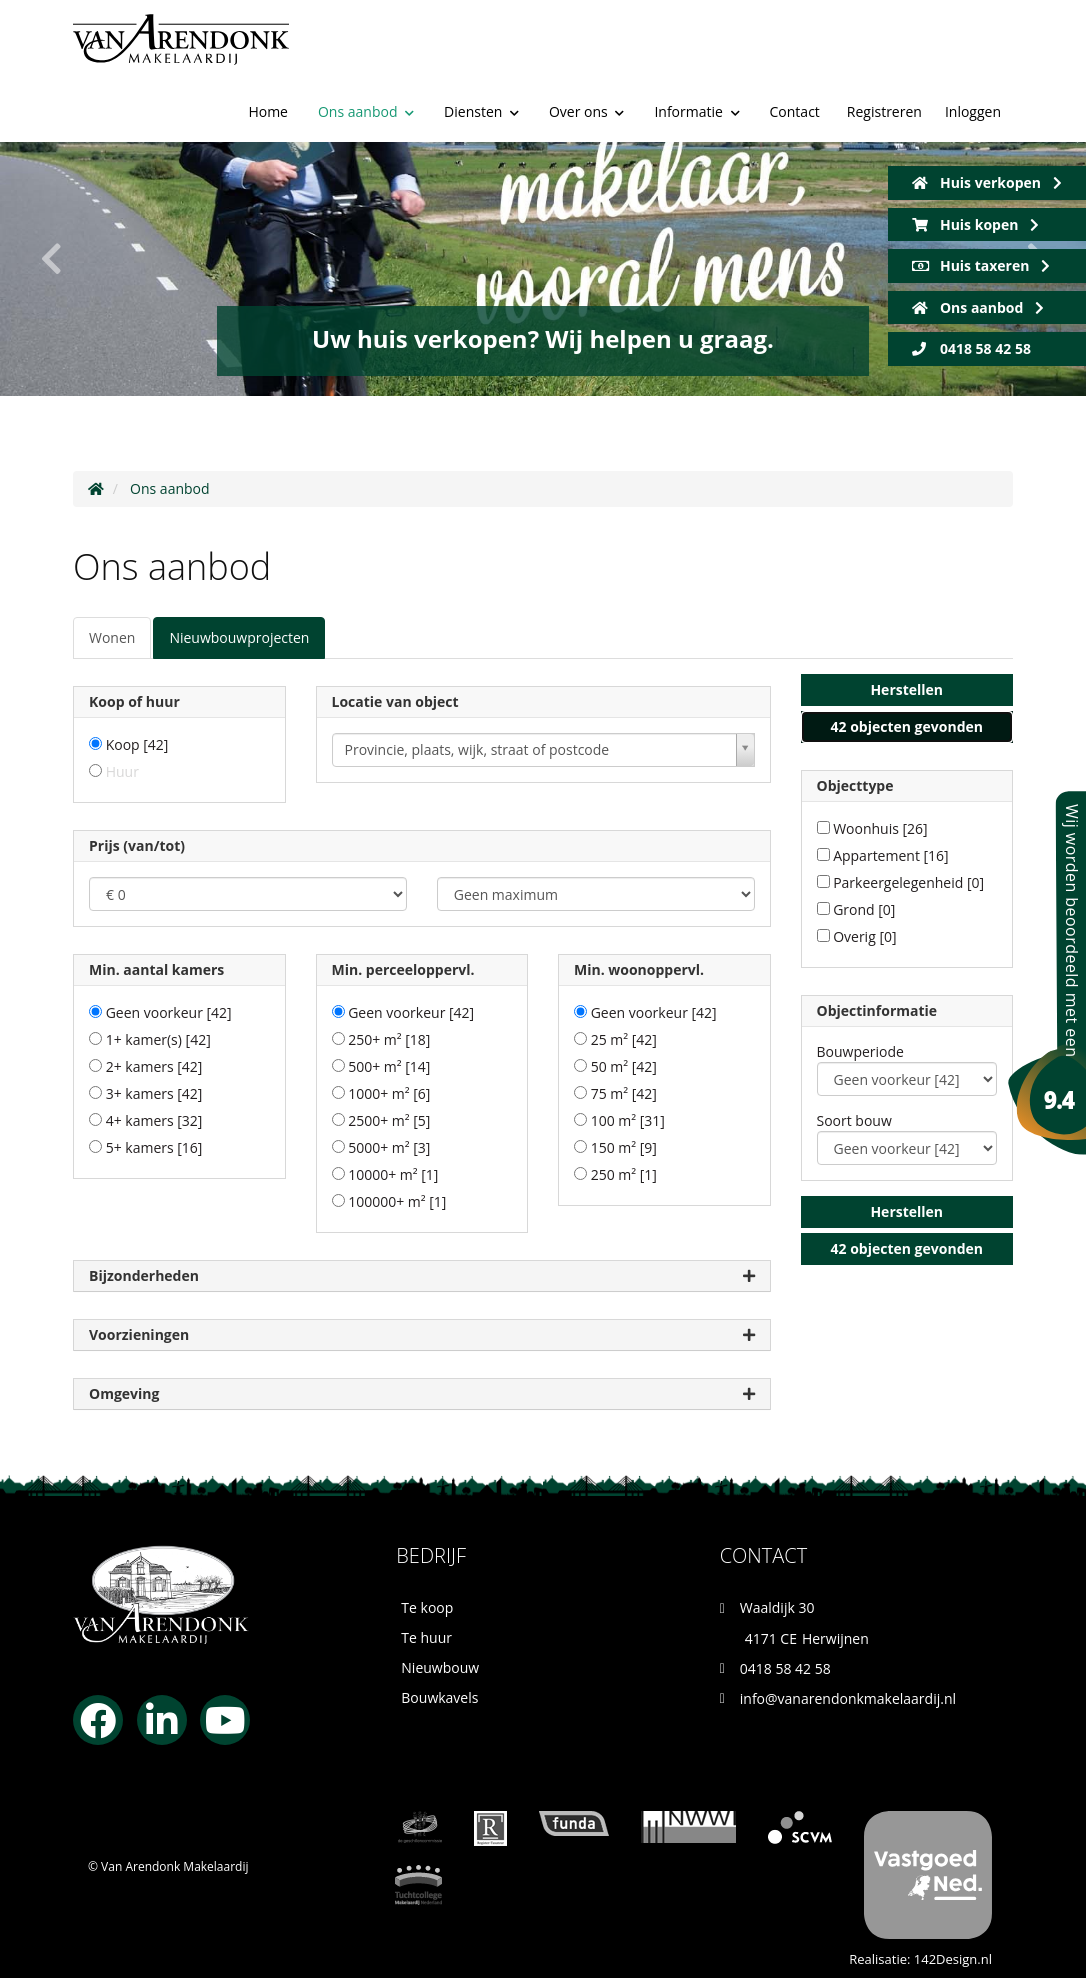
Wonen (112, 637)
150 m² (624, 1147)
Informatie (696, 32)
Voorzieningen (422, 1335)
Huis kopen (975, 224)
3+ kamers (154, 1093)
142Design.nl (953, 1959)
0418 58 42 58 (971, 348)
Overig (864, 936)
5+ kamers (154, 1147)
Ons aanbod (366, 32)
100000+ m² (397, 1201)
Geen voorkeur (169, 1012)
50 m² (624, 1066)
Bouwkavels (439, 1697)
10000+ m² (393, 1174)
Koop (137, 744)
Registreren (884, 33)
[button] (907, 690)
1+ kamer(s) (158, 1039)
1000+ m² (389, 1093)
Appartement (891, 855)
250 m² (624, 1174)
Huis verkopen (987, 182)
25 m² (624, 1039)
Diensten (481, 32)
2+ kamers (154, 1066)
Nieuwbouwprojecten (239, 637)
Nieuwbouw (440, 1667)
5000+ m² (389, 1147)
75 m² (624, 1093)
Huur (122, 771)
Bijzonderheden (422, 1276)
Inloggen (973, 33)
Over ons (586, 32)
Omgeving (422, 1394)
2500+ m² (389, 1120)
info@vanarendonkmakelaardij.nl (848, 1698)
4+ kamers (154, 1120)
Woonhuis (880, 828)
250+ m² (389, 1039)
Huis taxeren (981, 265)
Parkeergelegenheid (908, 882)
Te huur (426, 1637)
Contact (795, 32)
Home (268, 32)
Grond (864, 909)
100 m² (628, 1120)
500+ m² (389, 1066)
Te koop (427, 1607)
